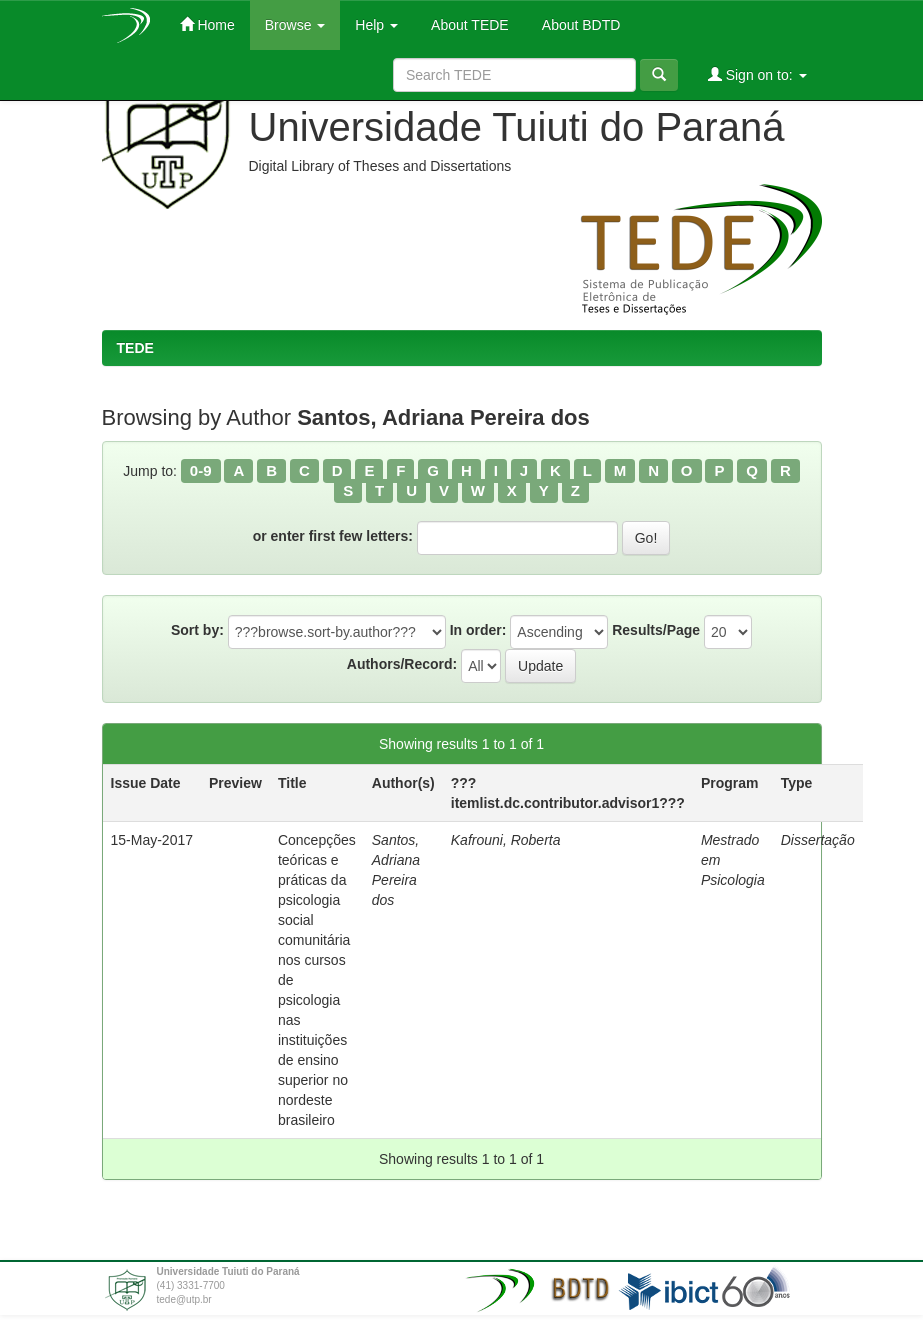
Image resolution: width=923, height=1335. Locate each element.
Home (207, 24)
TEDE (135, 348)
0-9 (201, 470)
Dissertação (818, 840)
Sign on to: (757, 74)
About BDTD (580, 25)
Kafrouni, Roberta (506, 840)
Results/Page (656, 630)
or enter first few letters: (333, 536)
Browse (295, 25)
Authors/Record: (402, 664)
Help (376, 25)
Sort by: (197, 630)
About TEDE (468, 25)
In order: (478, 630)
